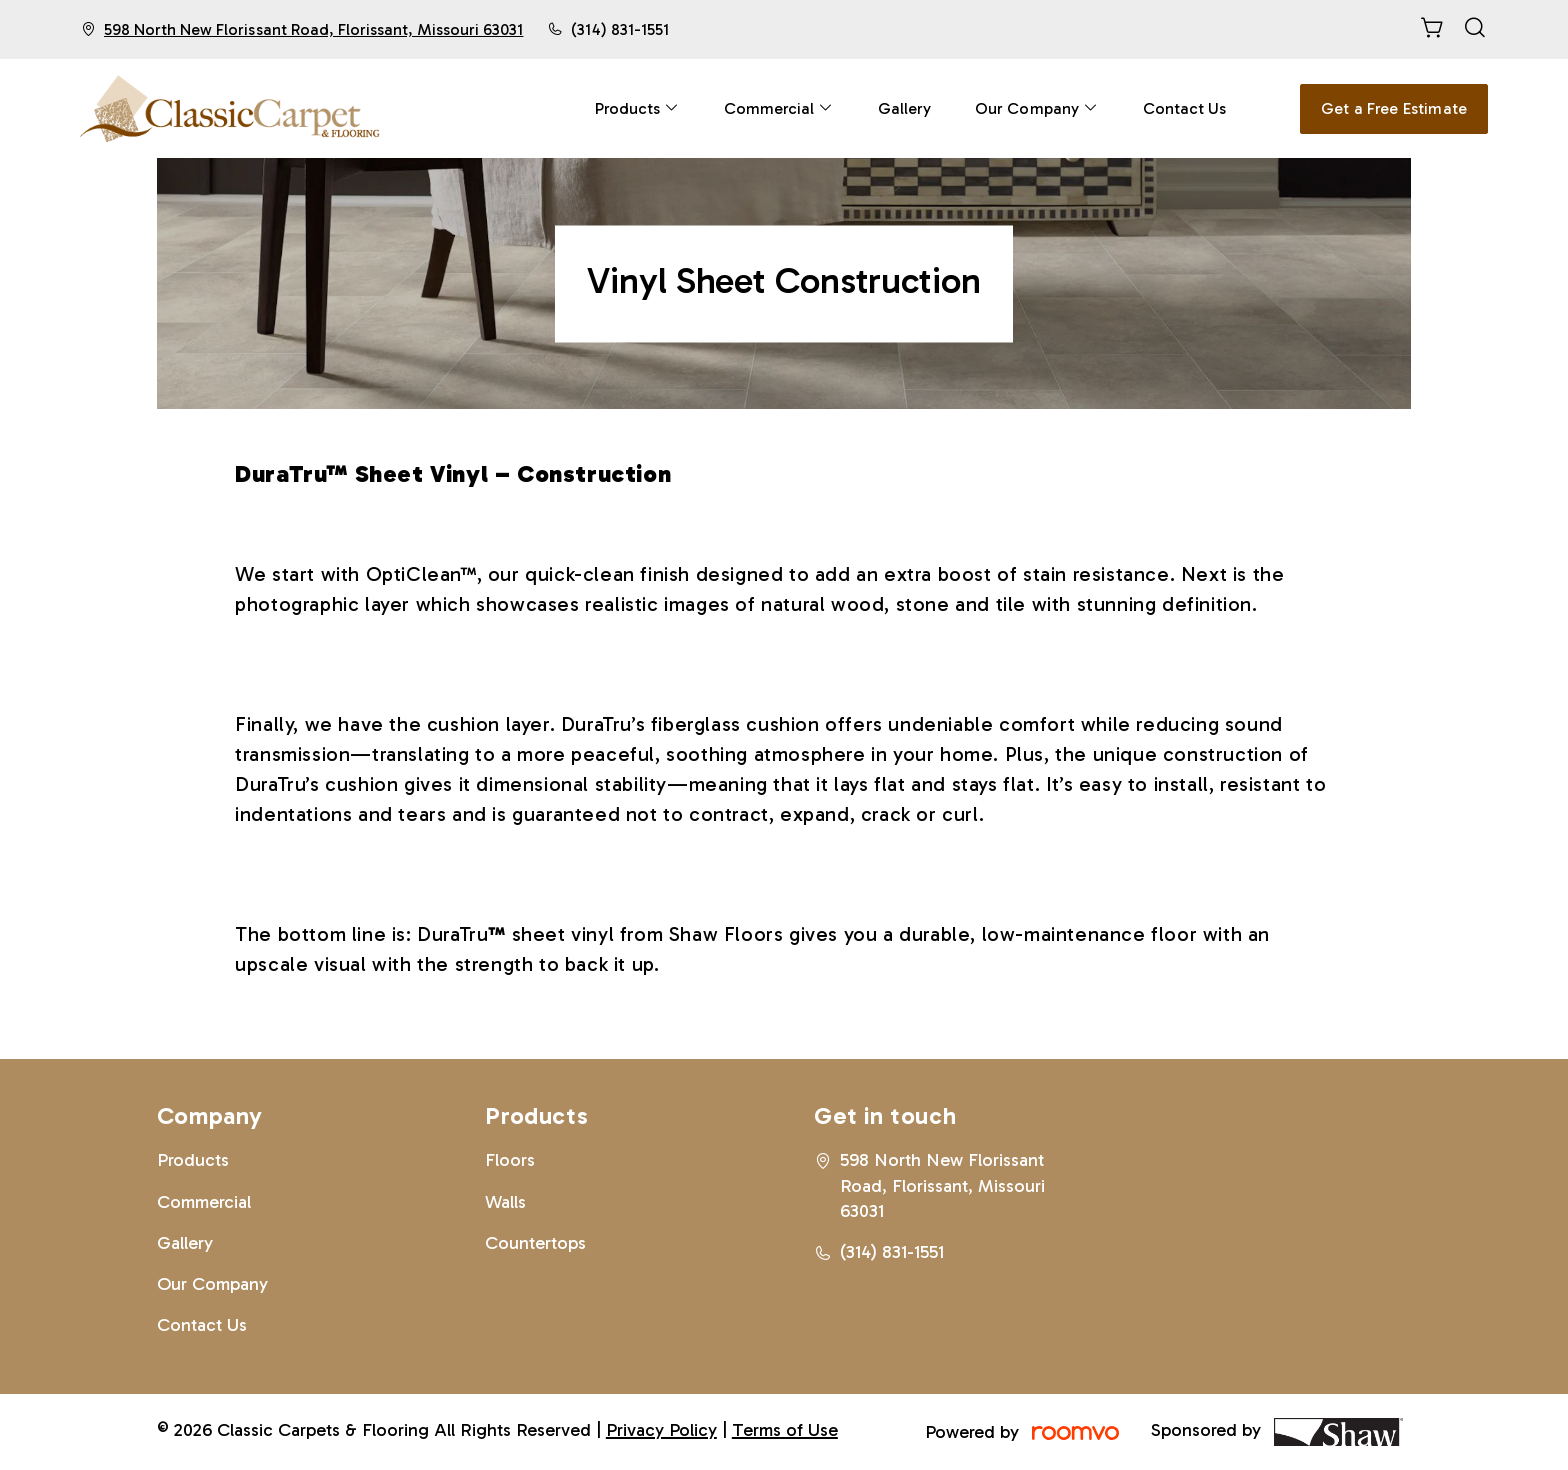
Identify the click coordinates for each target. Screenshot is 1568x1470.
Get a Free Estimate (1394, 108)
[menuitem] (637, 108)
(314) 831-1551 (619, 29)
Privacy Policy (661, 1430)
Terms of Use (785, 1430)
